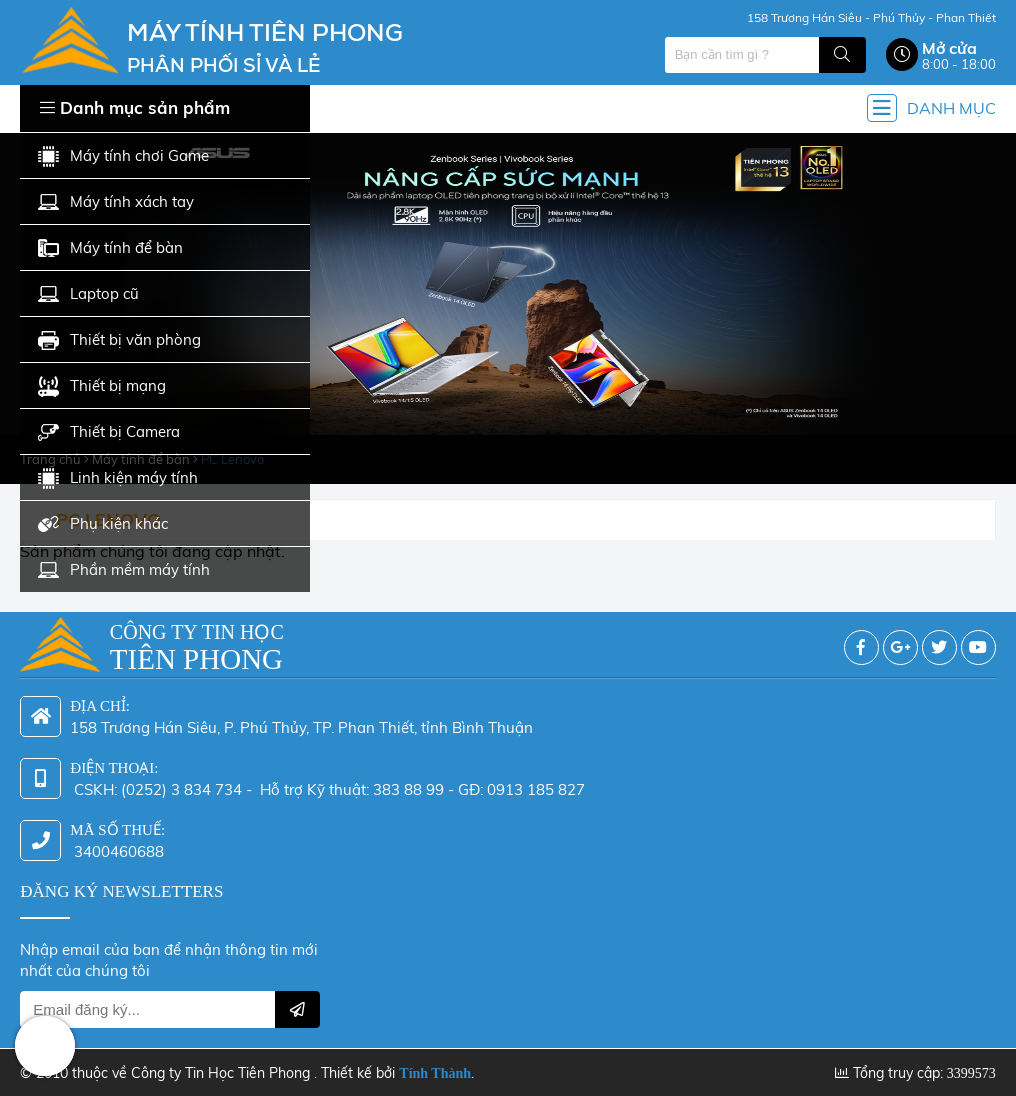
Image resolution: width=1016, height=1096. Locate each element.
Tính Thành (435, 1073)
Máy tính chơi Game (123, 156)
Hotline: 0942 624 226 (45, 1046)
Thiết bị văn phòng (119, 340)
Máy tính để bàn (110, 248)
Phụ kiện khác (103, 524)
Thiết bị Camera (109, 432)
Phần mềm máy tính (124, 570)
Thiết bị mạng (102, 386)
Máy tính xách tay (116, 202)
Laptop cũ (88, 294)
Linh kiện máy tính (118, 478)
